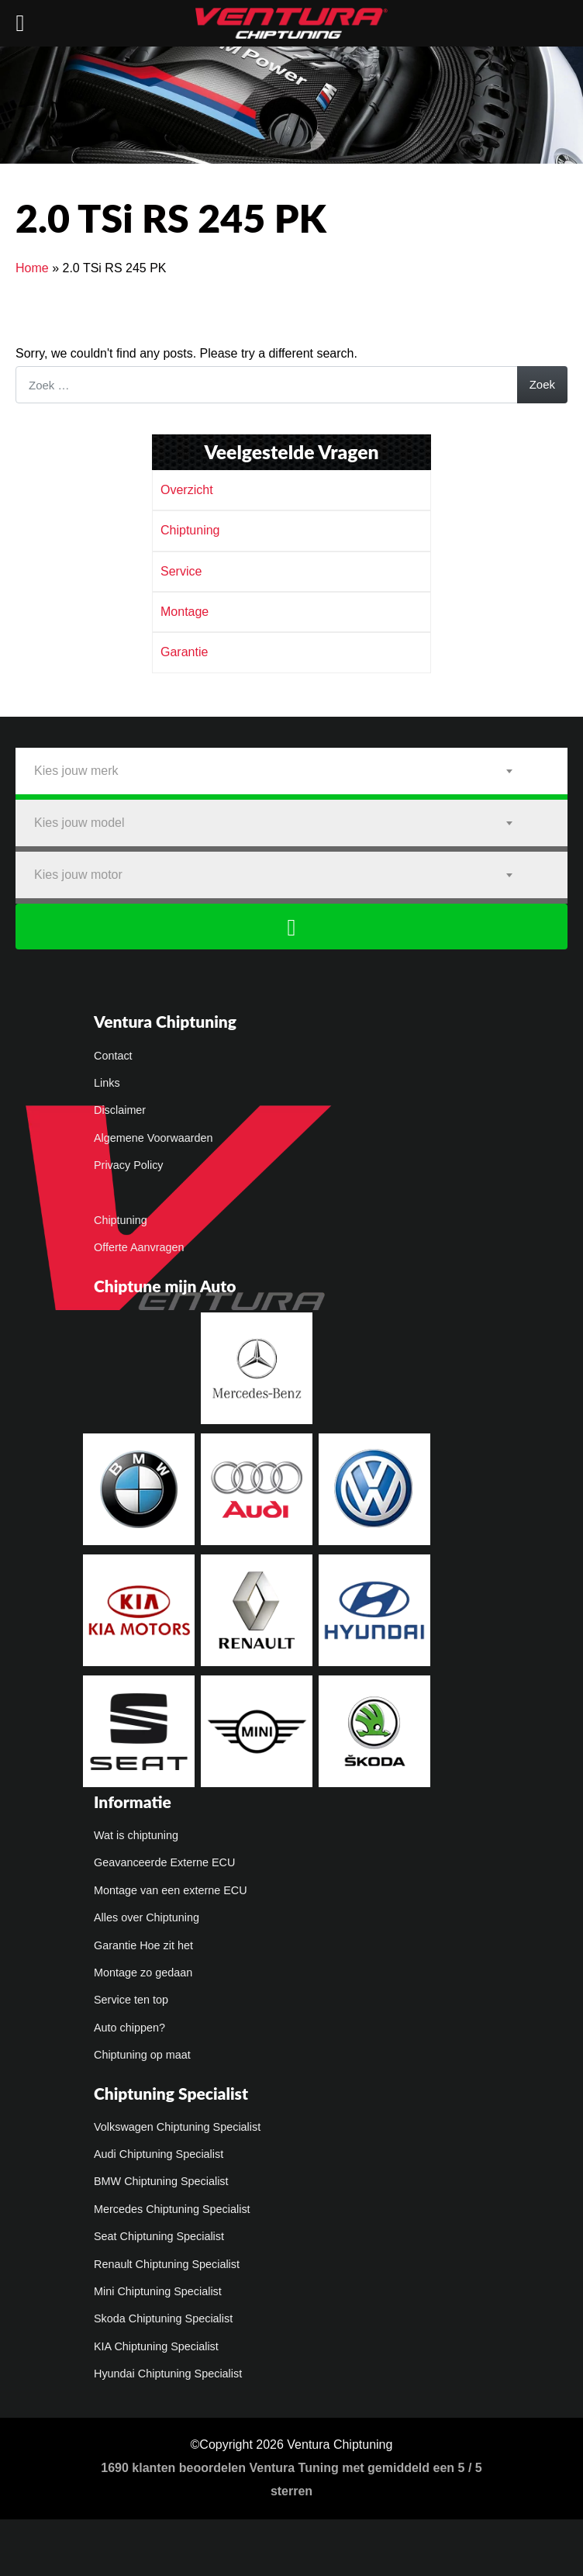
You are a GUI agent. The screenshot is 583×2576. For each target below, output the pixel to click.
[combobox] (291, 771)
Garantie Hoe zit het (143, 1946)
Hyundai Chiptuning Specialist (168, 2374)
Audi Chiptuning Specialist (158, 2155)
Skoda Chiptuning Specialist (163, 2319)
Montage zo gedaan (143, 1973)
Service (181, 571)
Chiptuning (190, 530)
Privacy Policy (129, 1166)
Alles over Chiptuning (146, 1918)
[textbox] (291, 771)
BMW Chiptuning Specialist (161, 2182)
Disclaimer (120, 1111)
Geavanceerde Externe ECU (164, 1863)
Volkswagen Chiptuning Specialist (177, 2127)
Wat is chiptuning (136, 1836)
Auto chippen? (129, 2028)
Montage (184, 611)
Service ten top (131, 2000)
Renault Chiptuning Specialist (167, 2265)
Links (107, 1083)
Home (32, 268)
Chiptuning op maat (142, 2055)
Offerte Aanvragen (139, 1248)
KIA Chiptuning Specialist (156, 2347)
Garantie (184, 652)
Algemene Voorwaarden (153, 1138)
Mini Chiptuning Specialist (158, 2292)
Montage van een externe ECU (170, 1891)
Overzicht (186, 489)
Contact (113, 1056)
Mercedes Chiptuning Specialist (172, 2210)
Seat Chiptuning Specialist (159, 2237)
